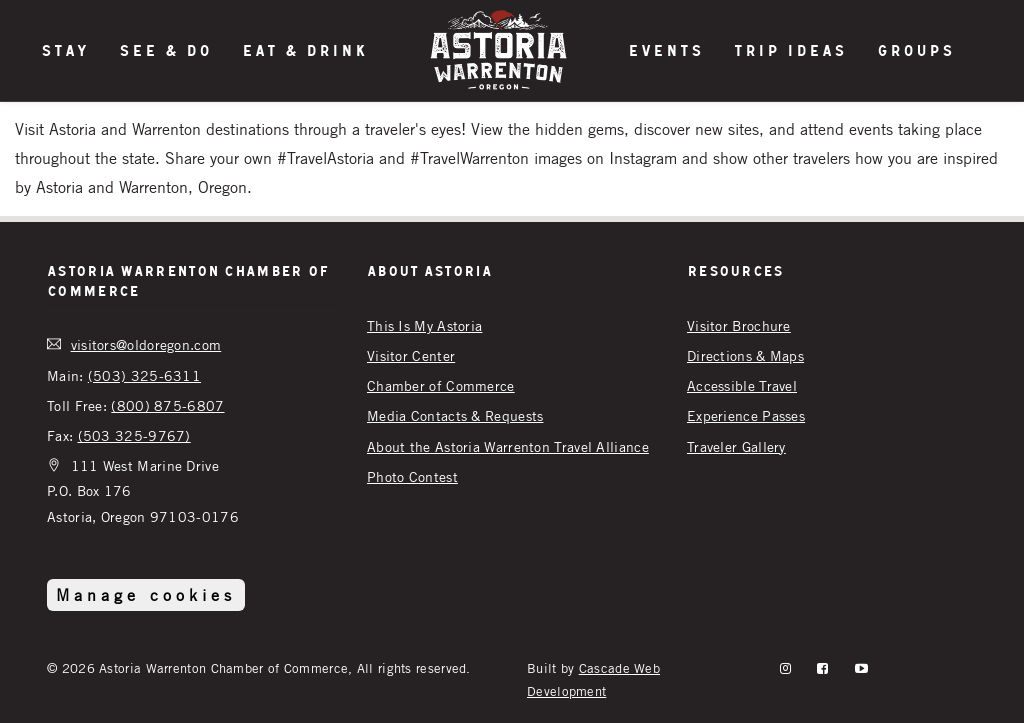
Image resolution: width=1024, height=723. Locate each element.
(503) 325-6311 (144, 375)
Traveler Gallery (736, 446)
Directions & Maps (745, 355)
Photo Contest (412, 476)
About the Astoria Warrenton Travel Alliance (508, 446)
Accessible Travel (742, 385)
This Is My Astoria (424, 325)
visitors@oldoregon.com (146, 344)
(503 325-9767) (134, 435)
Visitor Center (411, 355)
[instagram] (785, 668)
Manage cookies (146, 595)
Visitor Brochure (739, 325)
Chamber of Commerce (441, 385)
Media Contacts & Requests (455, 415)
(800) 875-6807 (167, 405)
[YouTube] (861, 668)
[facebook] (822, 668)
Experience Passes (746, 415)
